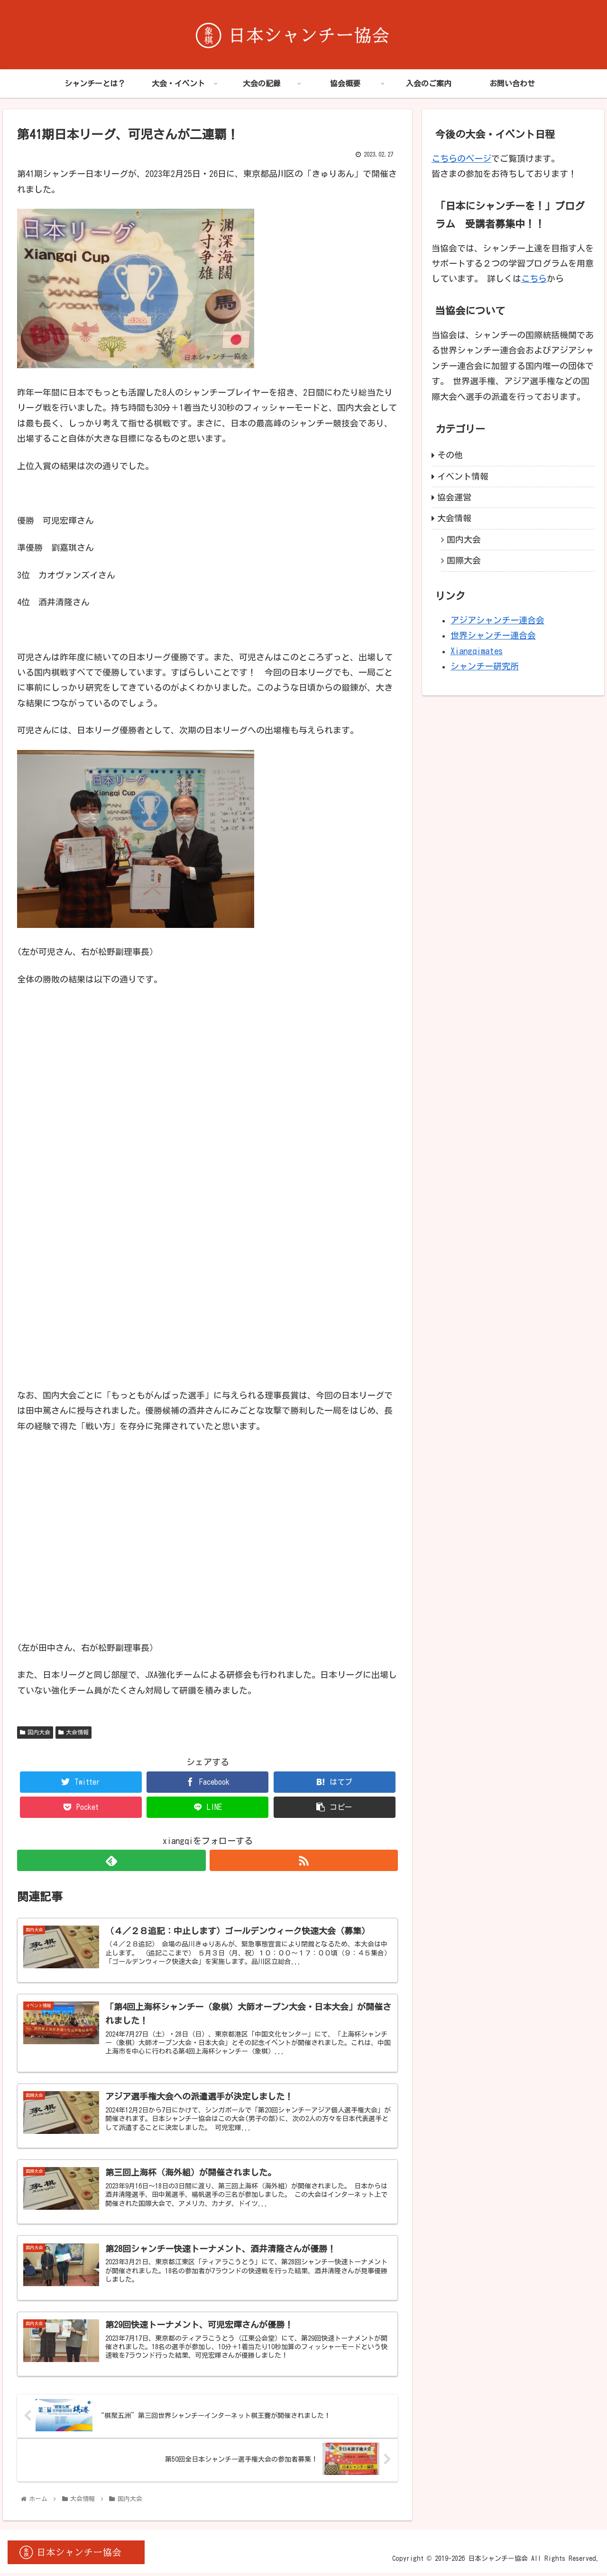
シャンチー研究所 (485, 666)
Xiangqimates (477, 651)
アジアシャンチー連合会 (497, 620)
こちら (534, 278)
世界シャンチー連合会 (493, 635)
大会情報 (73, 1732)
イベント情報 (462, 476)
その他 (450, 455)
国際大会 (464, 560)
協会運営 (454, 497)
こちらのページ (461, 158)
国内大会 (35, 1732)
